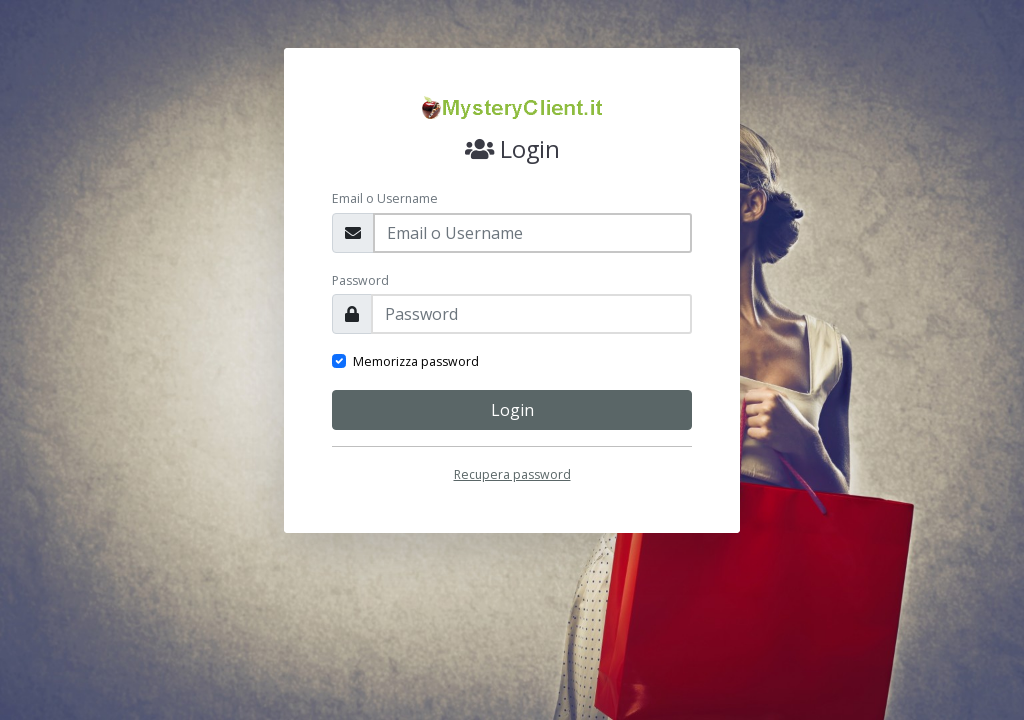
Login (512, 410)
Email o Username (385, 198)
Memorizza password (416, 361)
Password (360, 280)
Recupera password (512, 474)
